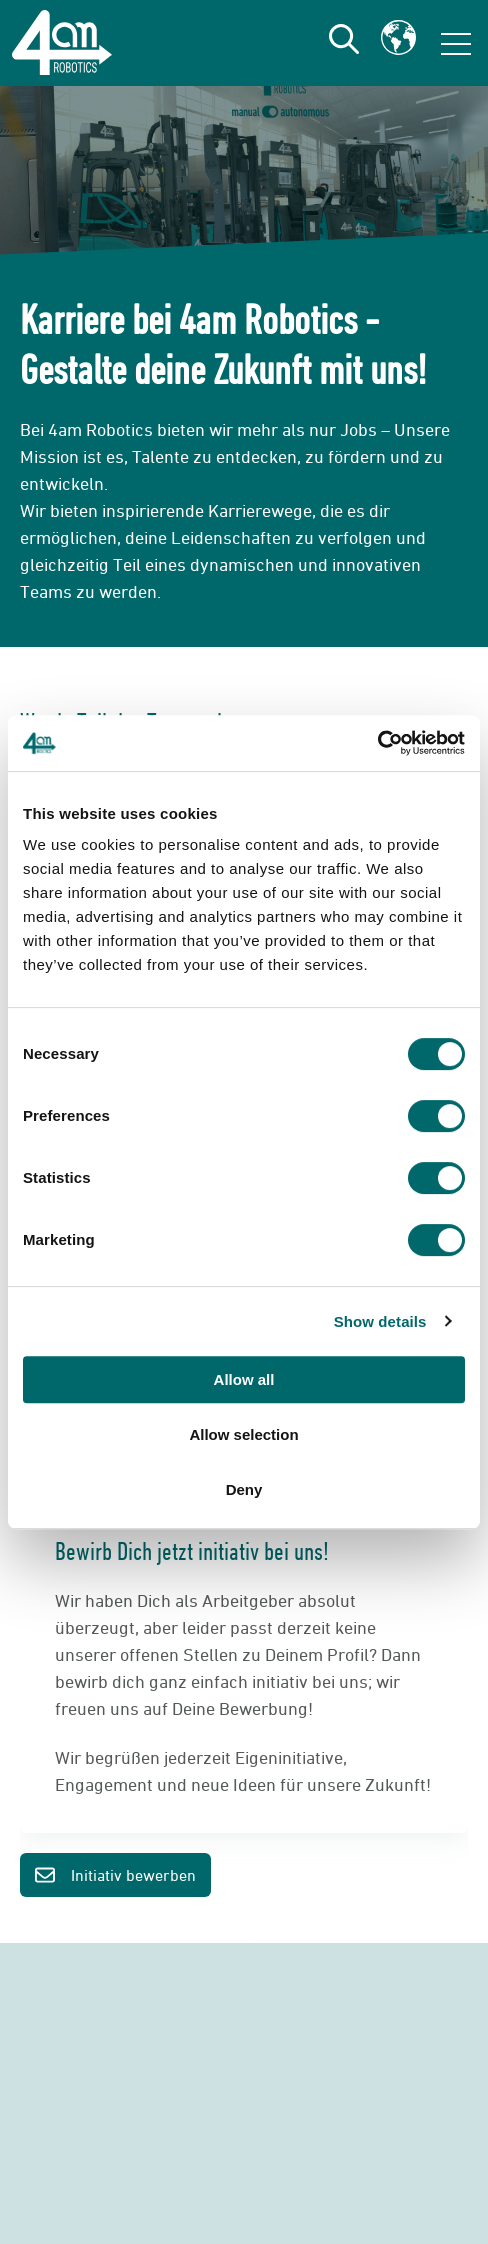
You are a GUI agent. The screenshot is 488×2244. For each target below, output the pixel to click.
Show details (380, 1321)
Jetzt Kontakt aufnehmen (244, 2149)
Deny (244, 1489)
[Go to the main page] (62, 42)
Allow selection (243, 1434)
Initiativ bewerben (115, 1876)
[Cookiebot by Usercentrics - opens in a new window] (377, 743)
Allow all (244, 1379)
